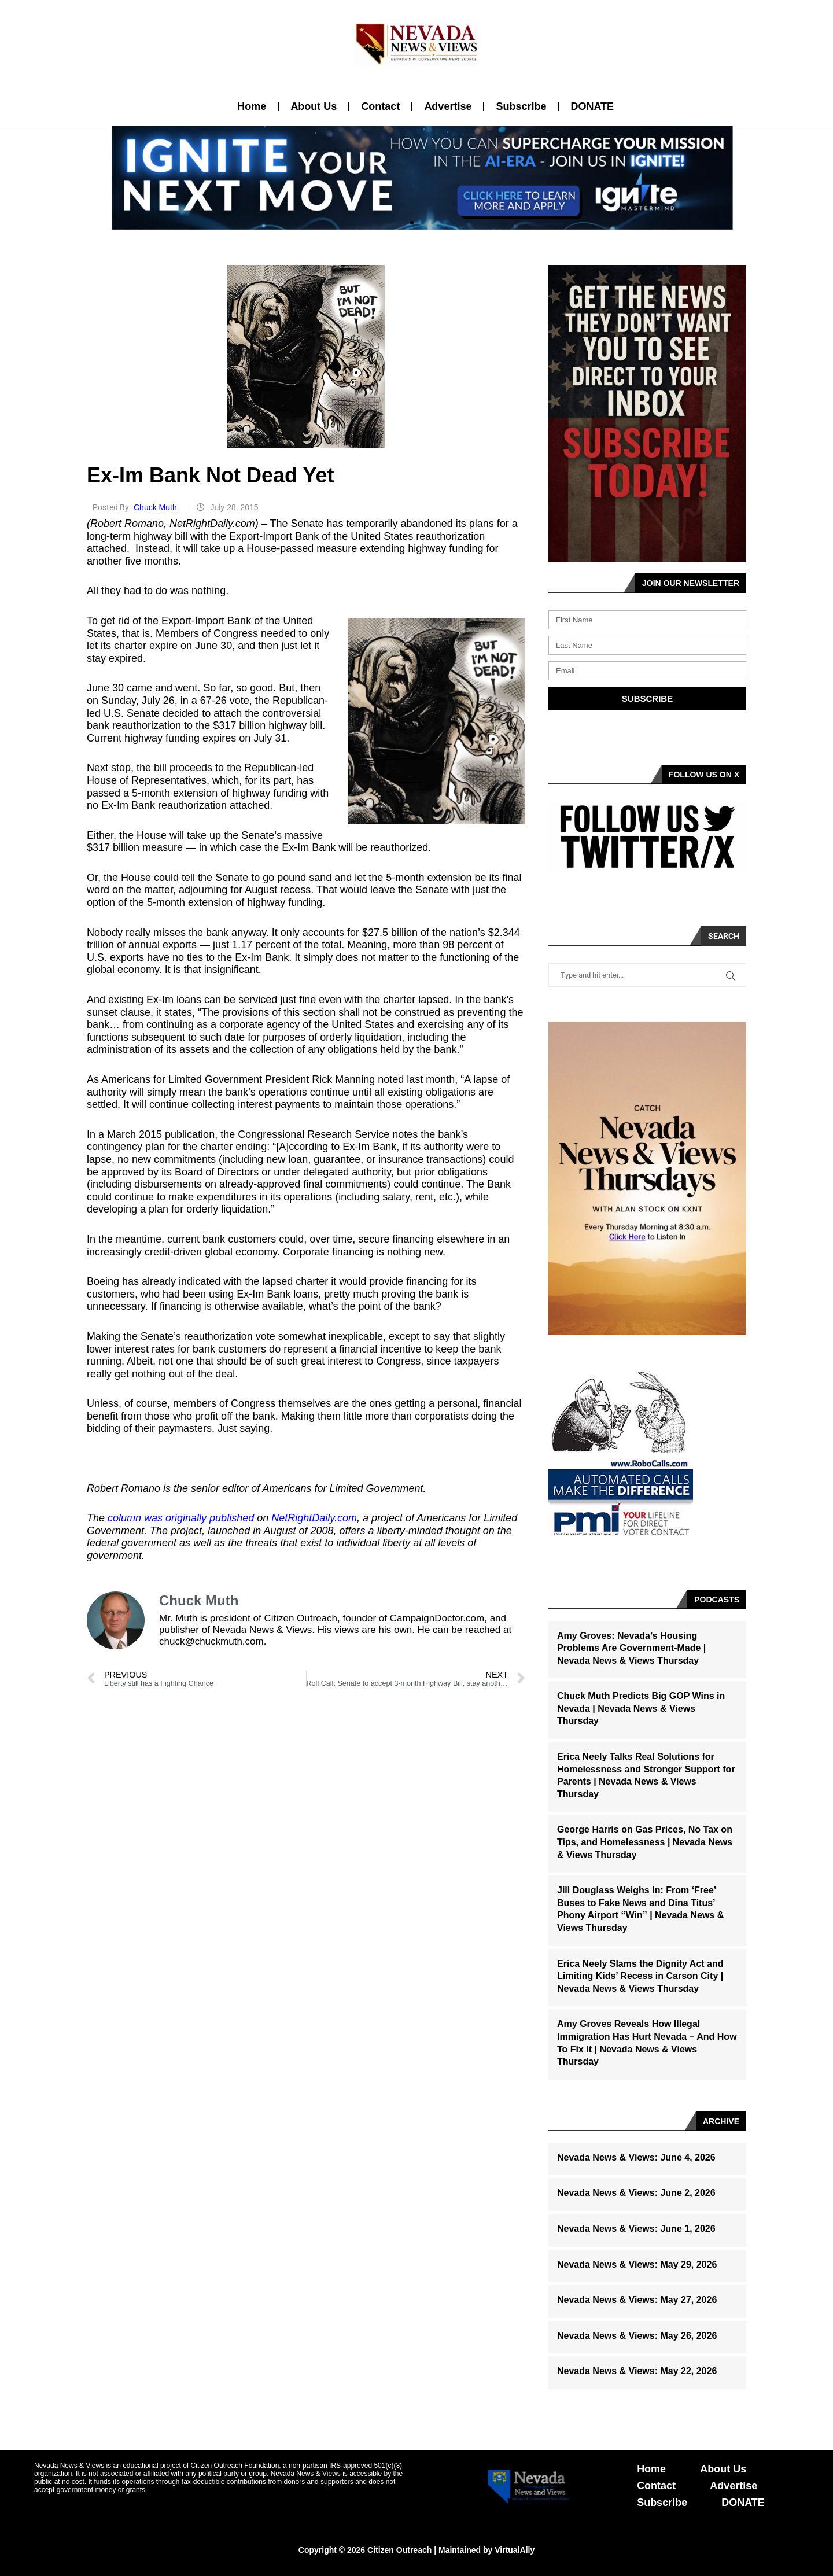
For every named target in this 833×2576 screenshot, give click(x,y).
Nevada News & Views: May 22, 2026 (637, 2371)
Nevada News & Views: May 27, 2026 (637, 2300)
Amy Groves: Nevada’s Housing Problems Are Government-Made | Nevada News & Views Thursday (631, 1648)
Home (251, 106)
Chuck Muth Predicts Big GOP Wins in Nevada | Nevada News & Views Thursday (641, 1708)
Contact (380, 106)
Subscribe (521, 106)
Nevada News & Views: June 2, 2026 (636, 2193)
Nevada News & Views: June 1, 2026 (636, 2229)
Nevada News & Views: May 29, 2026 (637, 2264)
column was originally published (181, 1518)
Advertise (447, 106)
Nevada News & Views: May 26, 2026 (637, 2336)
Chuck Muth (156, 507)
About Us (313, 106)
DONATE (592, 106)
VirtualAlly (515, 2550)
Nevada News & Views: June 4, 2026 (636, 2157)
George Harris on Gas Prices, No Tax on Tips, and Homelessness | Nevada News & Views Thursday (644, 1842)
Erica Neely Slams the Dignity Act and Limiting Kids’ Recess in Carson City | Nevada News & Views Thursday (640, 1976)
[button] (412, 222)
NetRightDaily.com (314, 1518)
